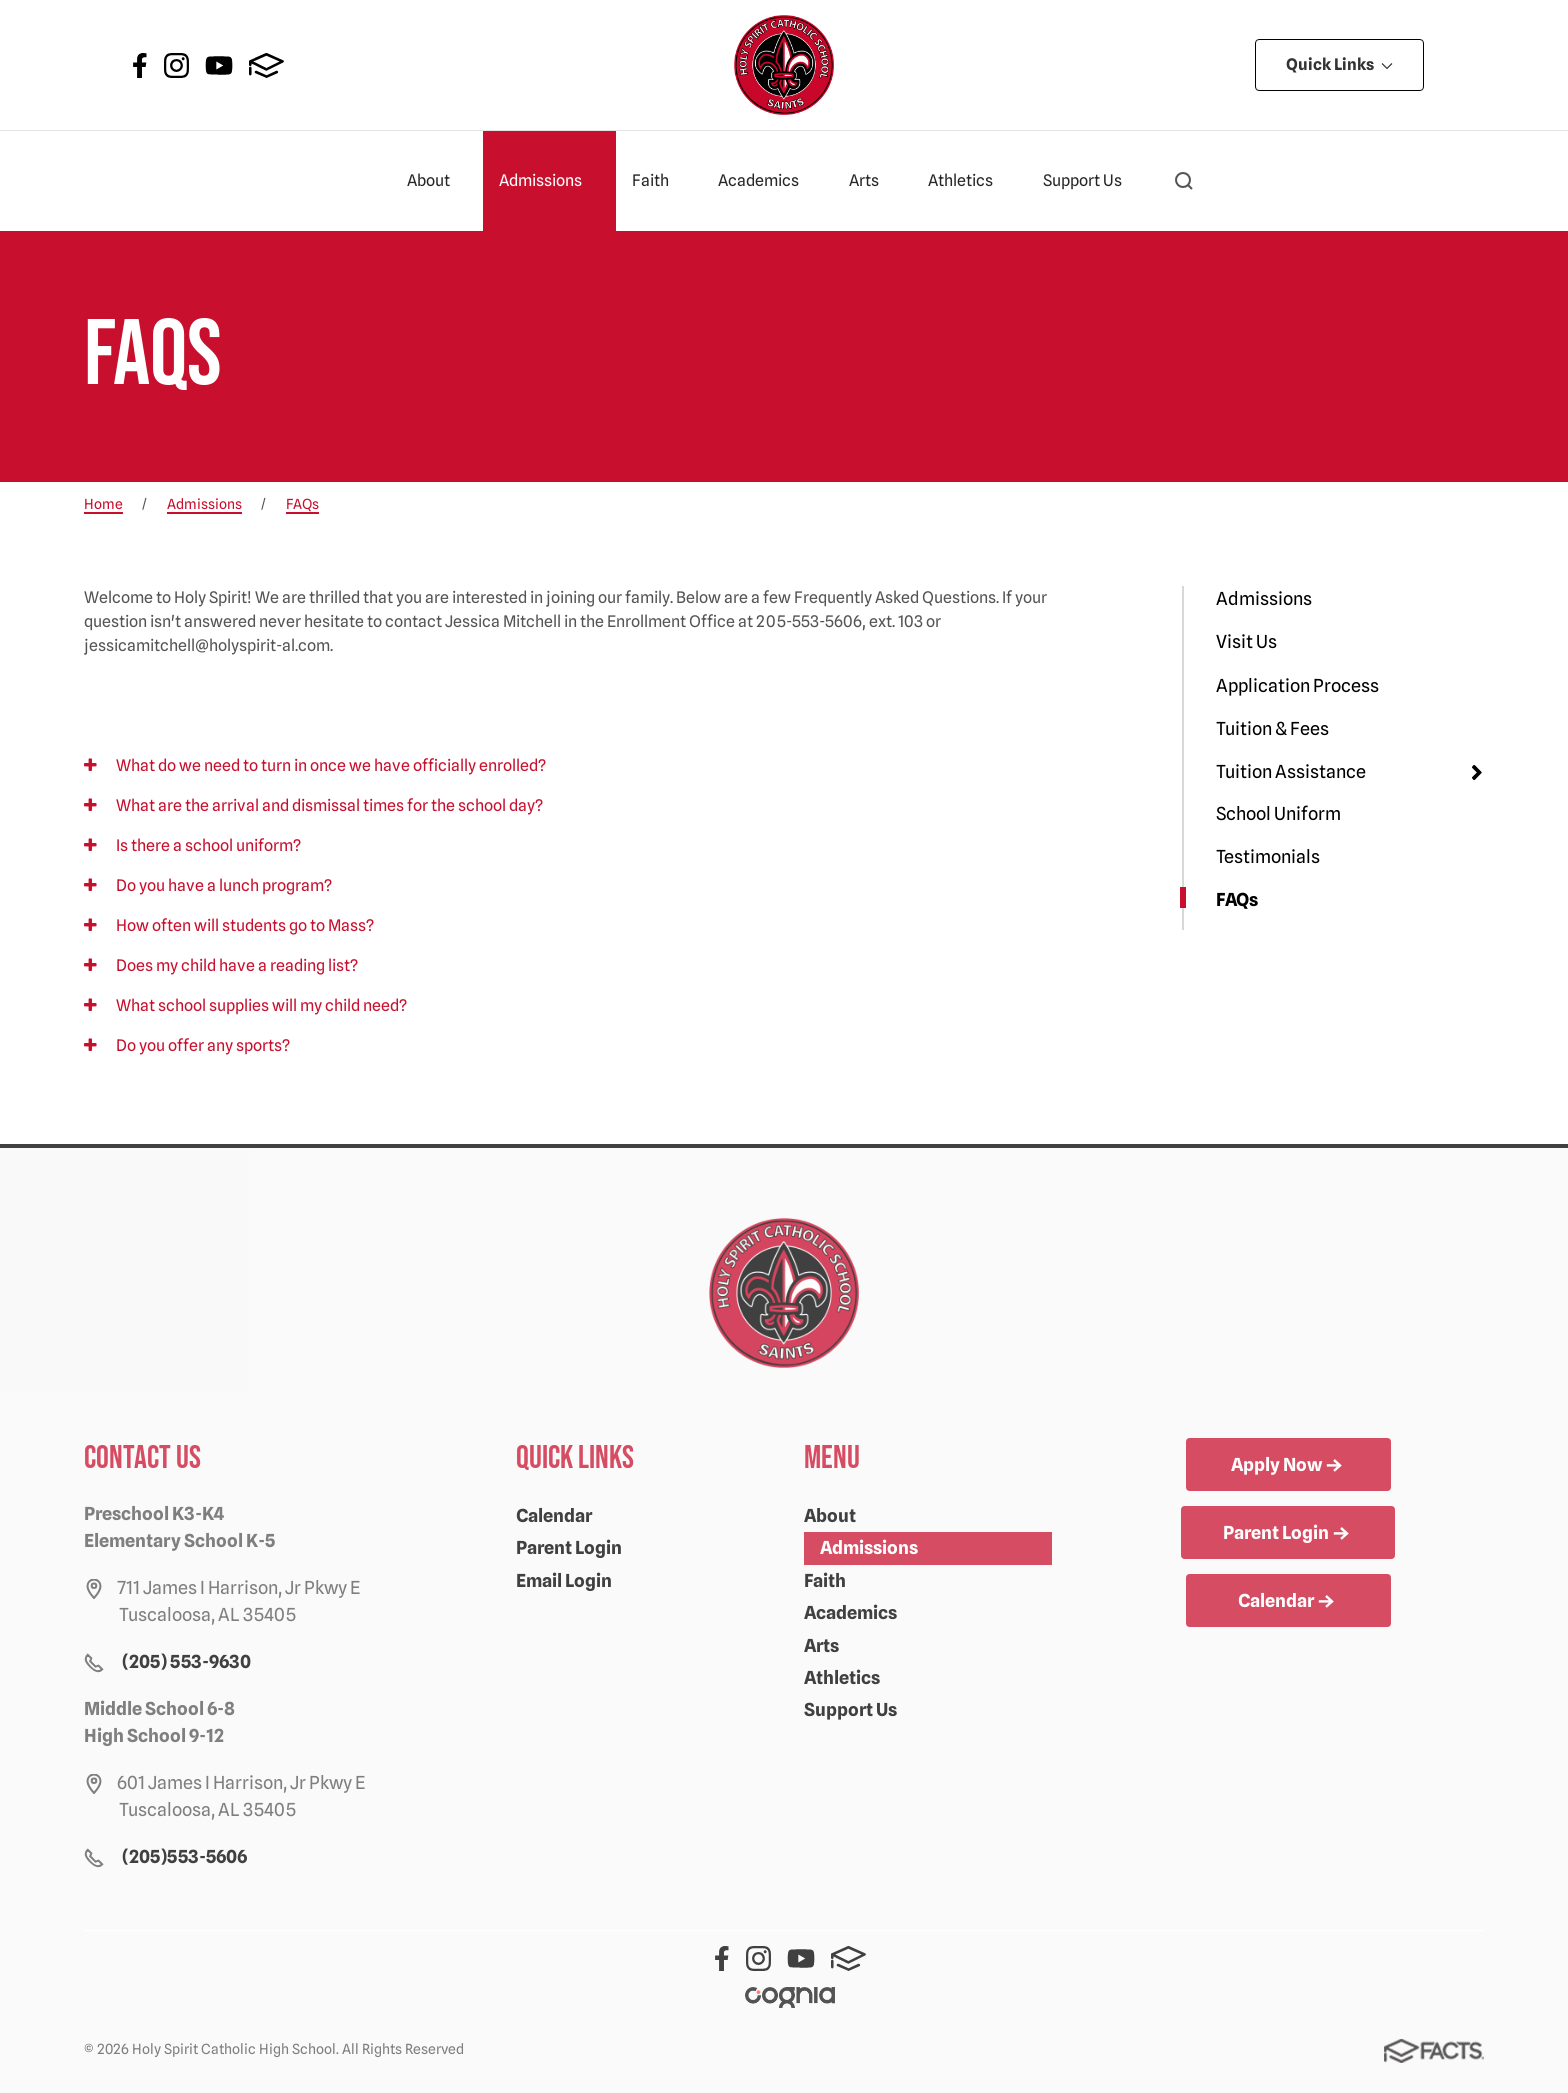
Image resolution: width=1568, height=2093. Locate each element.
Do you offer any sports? (187, 1045)
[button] (1184, 181)
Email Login (564, 1580)
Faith (659, 181)
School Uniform (1278, 813)
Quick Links (1339, 64)
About (437, 181)
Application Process (1297, 685)
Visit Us (1246, 641)
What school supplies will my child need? (245, 1005)
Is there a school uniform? (192, 845)
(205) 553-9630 (186, 1661)
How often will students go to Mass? (229, 925)
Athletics (969, 181)
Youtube (219, 65)
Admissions (549, 181)
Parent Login (569, 1547)
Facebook (140, 65)
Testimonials (1268, 856)
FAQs (1237, 899)
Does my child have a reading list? (221, 965)
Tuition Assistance (1291, 771)
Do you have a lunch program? (208, 885)
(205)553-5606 (184, 1856)
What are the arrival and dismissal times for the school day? (313, 805)
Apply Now (1288, 1466)
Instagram (176, 65)
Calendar (554, 1515)
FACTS (266, 65)
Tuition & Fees (1272, 728)
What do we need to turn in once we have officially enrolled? (315, 765)
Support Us (1091, 181)
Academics (767, 181)
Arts (872, 181)
